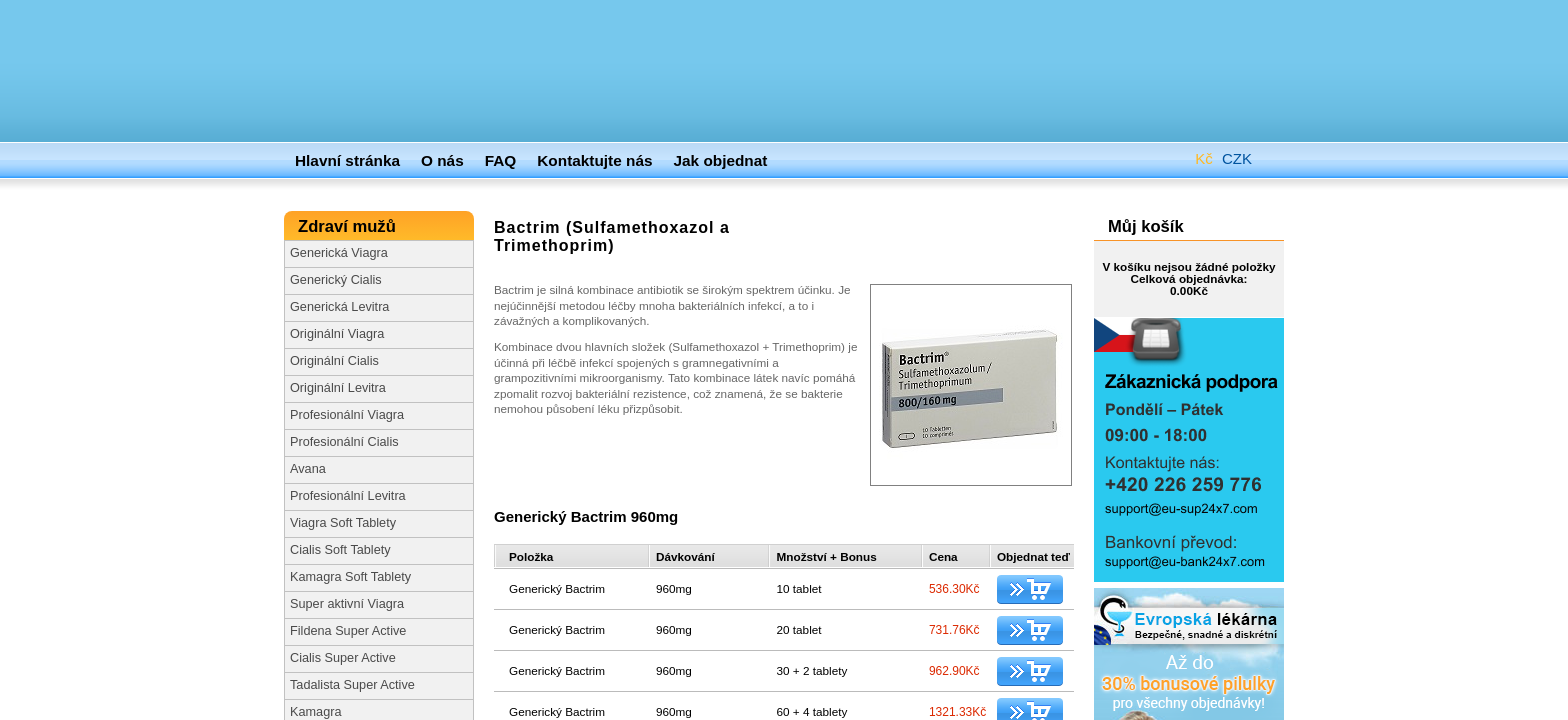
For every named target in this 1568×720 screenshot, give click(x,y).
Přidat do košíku (1030, 589)
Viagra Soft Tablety (343, 523)
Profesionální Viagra (347, 415)
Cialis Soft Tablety (340, 550)
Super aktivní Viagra (347, 604)
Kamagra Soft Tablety (350, 577)
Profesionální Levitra (348, 496)
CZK (1221, 155)
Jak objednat (721, 160)
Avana (308, 469)
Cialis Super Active (343, 658)
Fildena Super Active (348, 631)
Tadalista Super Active (352, 685)
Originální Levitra (338, 388)
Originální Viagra (337, 334)
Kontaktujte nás (594, 160)
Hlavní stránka (347, 160)
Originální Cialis (334, 361)
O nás (442, 160)
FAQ (501, 160)
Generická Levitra (339, 307)
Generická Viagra (339, 253)
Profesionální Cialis (344, 442)
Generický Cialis (336, 280)
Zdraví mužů (349, 226)
